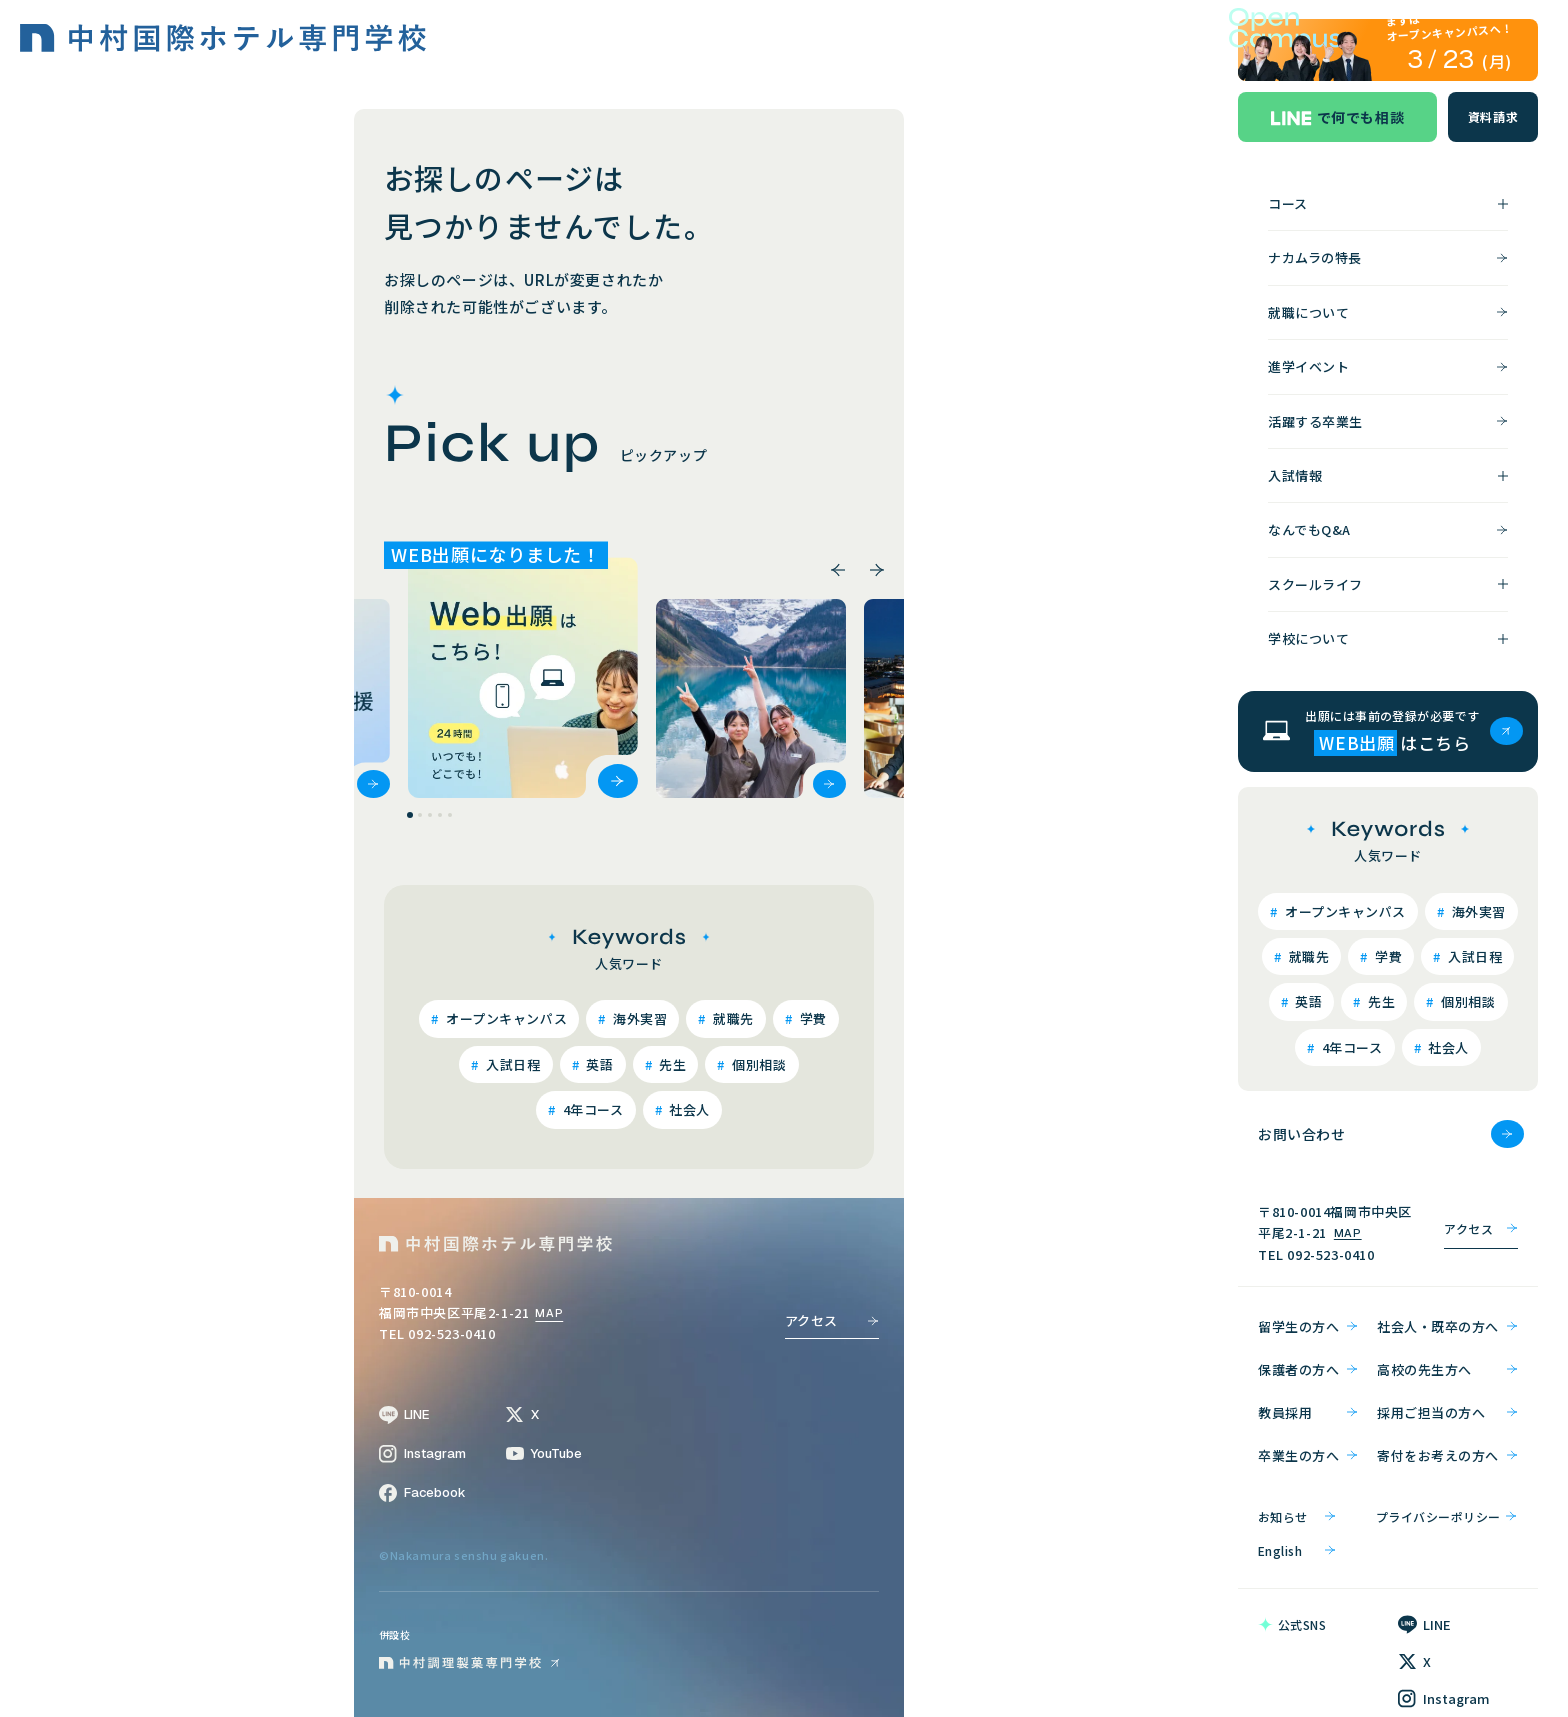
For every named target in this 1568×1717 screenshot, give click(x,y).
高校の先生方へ (1447, 1369)
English (1297, 1550)
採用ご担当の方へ (1447, 1412)
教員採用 (1308, 1412)
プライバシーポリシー (1446, 1516)
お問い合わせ (1391, 1134)
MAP (549, 1313)
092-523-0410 (1330, 1254)
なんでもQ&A (1388, 529)
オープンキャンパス (505, 1018)
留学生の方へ (1308, 1326)
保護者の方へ (1308, 1369)
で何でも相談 (1338, 117)
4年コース (591, 1109)
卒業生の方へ (1308, 1455)
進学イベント (1388, 366)
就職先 (732, 1018)
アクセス (832, 1320)
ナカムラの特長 (1388, 257)
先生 (671, 1063)
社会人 (688, 1109)
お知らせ (1297, 1516)
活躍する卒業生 (1388, 421)
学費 (811, 1018)
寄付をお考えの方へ (1447, 1455)
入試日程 (512, 1063)
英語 (598, 1063)
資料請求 (1493, 116)
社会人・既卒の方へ (1447, 1326)
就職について (1388, 312)
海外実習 (638, 1018)
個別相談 (758, 1063)
